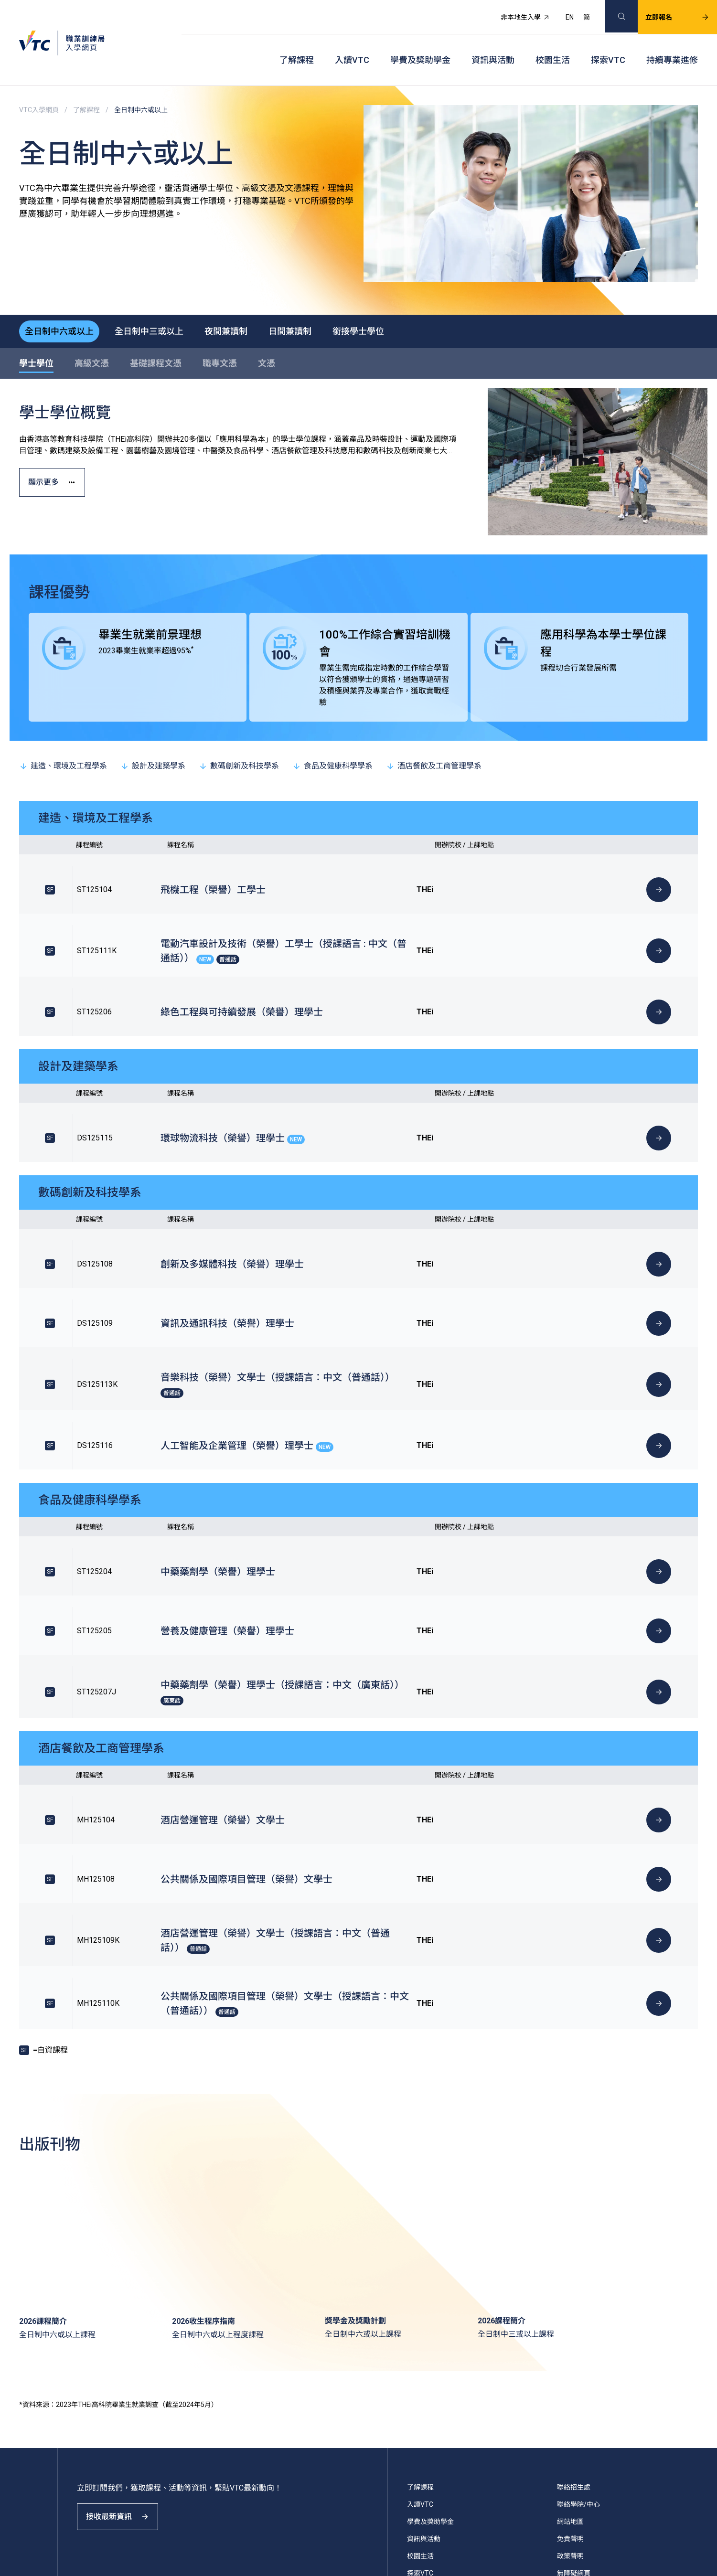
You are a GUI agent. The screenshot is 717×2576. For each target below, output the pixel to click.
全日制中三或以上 (160, 296)
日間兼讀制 (316, 296)
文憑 (266, 330)
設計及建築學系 (152, 732)
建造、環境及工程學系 (63, 732)
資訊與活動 (492, 43)
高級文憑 (92, 330)
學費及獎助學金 (420, 43)
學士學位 (36, 330)
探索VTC (608, 43)
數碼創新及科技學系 (239, 732)
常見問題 (570, 2385)
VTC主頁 (420, 2402)
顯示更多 (59, 456)
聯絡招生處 (573, 2282)
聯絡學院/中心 (578, 2299)
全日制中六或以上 (63, 296)
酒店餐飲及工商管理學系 (434, 732)
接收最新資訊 (124, 2319)
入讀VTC (352, 43)
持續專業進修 (672, 43)
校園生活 (552, 43)
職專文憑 (220, 330)
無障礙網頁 (573, 2368)
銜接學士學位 (392, 296)
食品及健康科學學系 (332, 732)
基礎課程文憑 (156, 330)
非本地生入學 (514, 12)
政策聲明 (570, 2350)
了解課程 (296, 43)
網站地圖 (570, 2316)
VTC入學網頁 (39, 86)
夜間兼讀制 (245, 296)
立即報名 (666, 12)
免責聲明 (570, 2333)
